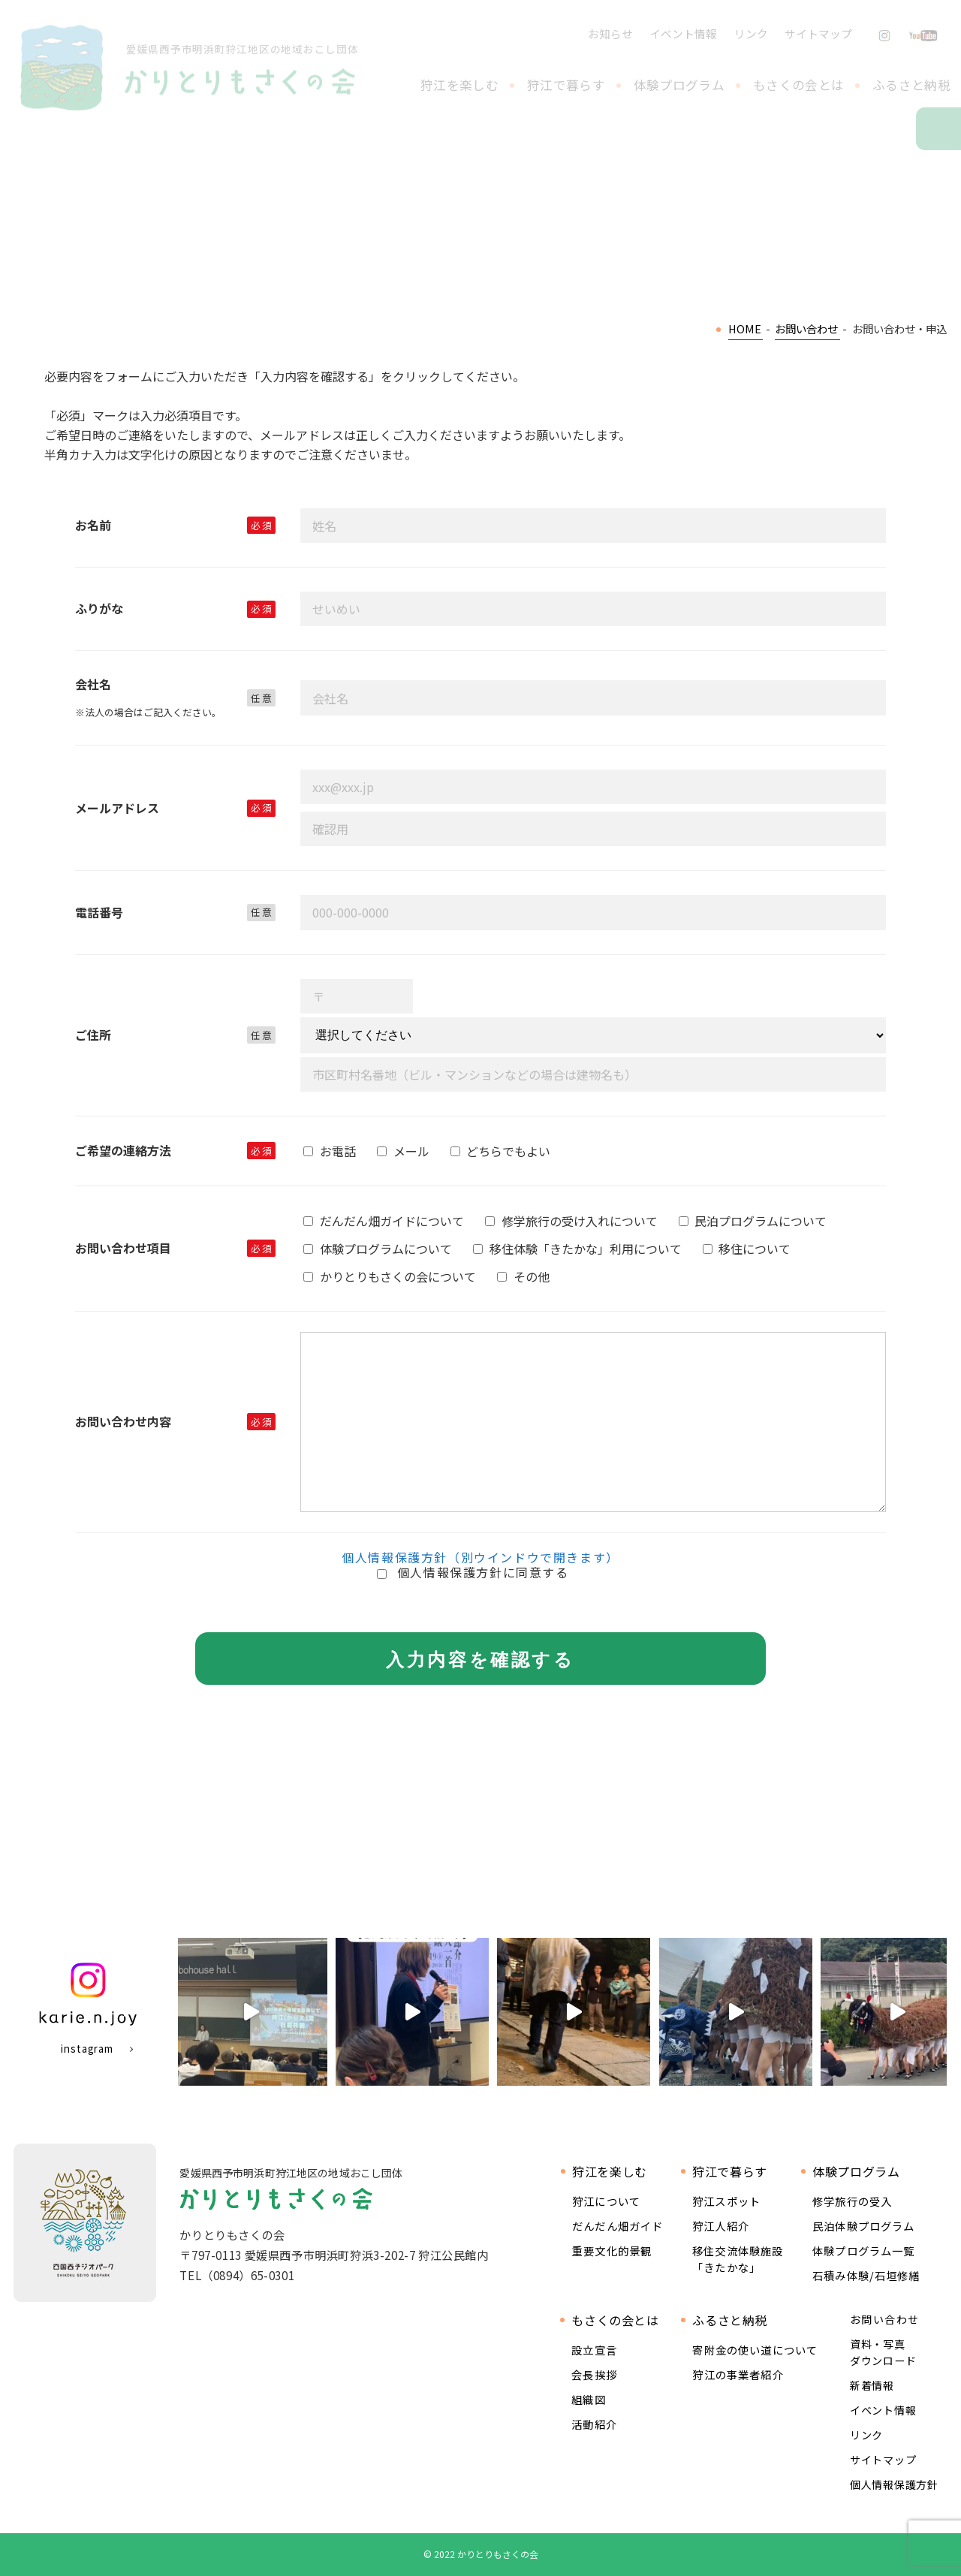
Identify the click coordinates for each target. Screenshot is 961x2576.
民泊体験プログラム (863, 2226)
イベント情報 (683, 33)
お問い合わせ (957, 128)
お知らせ (610, 33)
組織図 (588, 2399)
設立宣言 (594, 2350)
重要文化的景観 (612, 2250)
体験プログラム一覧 (863, 2250)
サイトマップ (818, 33)
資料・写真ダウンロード (883, 2352)
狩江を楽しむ (459, 85)
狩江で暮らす (566, 85)
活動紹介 (594, 2424)
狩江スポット (726, 2201)
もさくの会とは (798, 85)
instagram (87, 2048)
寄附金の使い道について (755, 2350)
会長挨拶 (594, 2374)
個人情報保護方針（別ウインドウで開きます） (480, 1557)
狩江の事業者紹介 (737, 2374)
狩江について (606, 2201)
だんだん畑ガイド (617, 2226)
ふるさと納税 (911, 85)
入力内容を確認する (480, 1660)
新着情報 (872, 2385)
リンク (751, 33)
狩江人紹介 (720, 2226)
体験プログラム (679, 85)
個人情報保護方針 (894, 2484)
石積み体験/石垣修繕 (866, 2275)
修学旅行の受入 (852, 2201)
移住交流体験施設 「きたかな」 (737, 2259)
